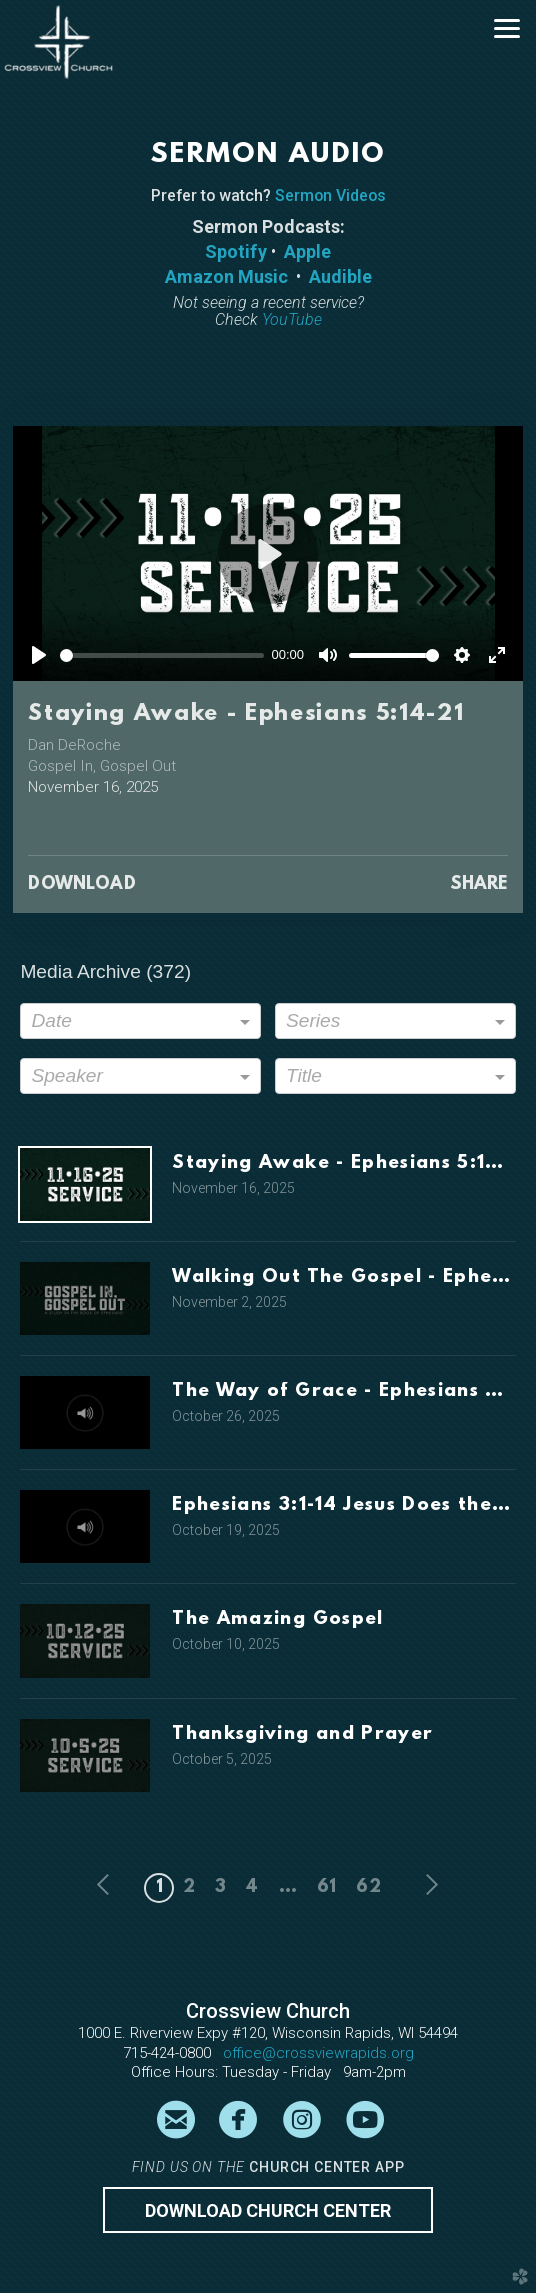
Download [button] (81, 885)
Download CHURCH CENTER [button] (268, 2210)
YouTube (292, 319)
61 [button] (326, 1888)
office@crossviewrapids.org (318, 2053)
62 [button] (368, 1888)
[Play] (39, 655)
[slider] (162, 655)
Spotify (236, 251)
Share (479, 885)
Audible (340, 276)
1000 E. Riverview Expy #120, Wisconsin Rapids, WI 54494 (268, 2033)
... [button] (288, 1888)
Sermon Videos (330, 195)
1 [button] (159, 1888)
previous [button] (108, 1885)
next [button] (428, 1885)
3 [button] (220, 1888)
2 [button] (189, 1888)
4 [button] (252, 1888)
